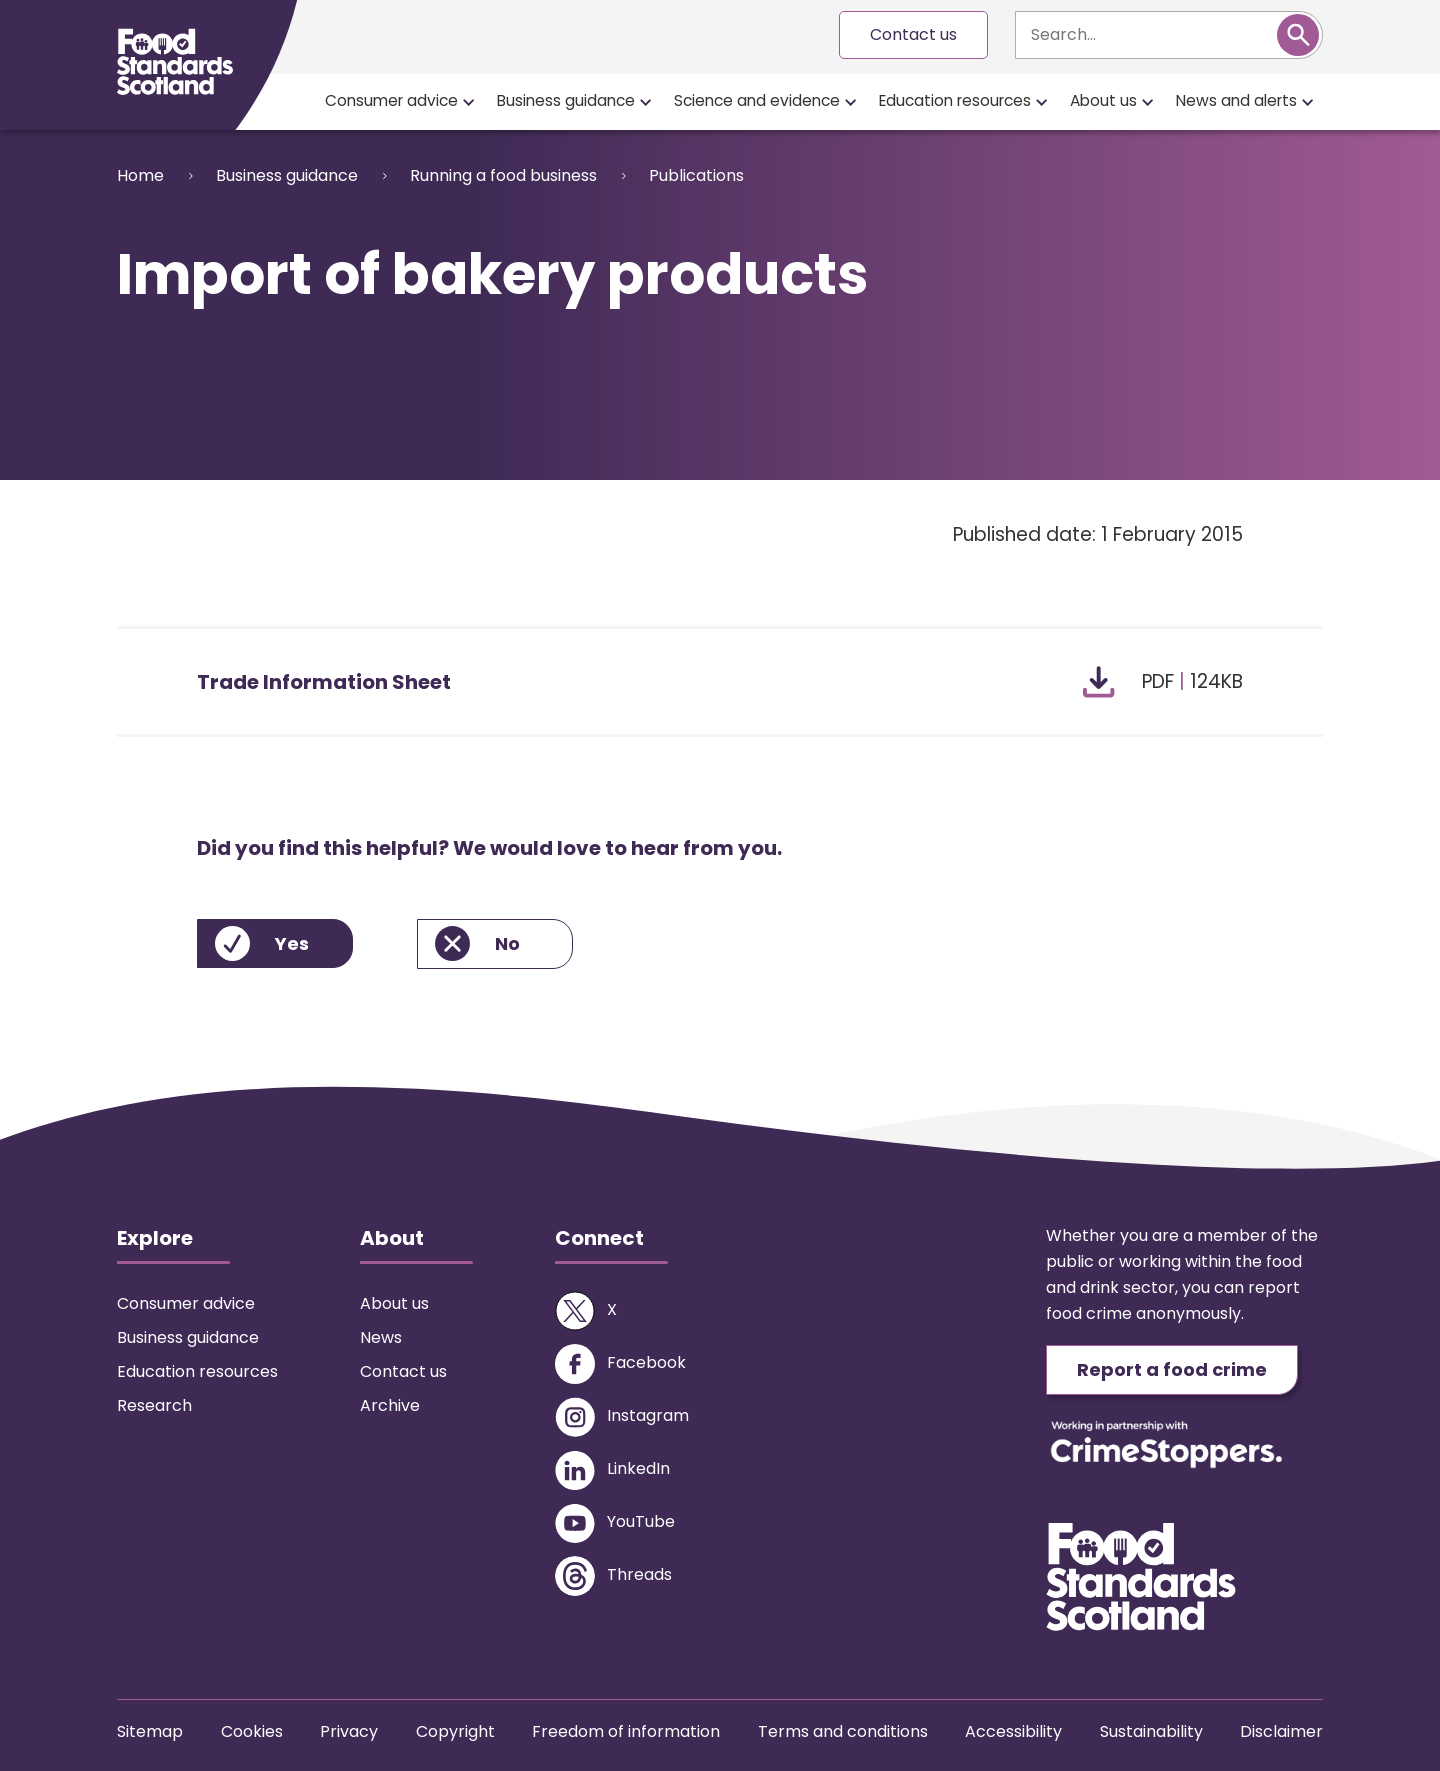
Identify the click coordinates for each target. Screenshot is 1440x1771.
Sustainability (1151, 1731)
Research (154, 1405)
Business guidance (566, 100)
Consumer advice (391, 100)
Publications (696, 175)
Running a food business (503, 175)
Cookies (252, 1731)
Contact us (913, 34)
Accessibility (1013, 1731)
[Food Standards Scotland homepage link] (175, 62)
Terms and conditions (843, 1731)
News (381, 1337)
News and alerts (1236, 100)
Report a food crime (1172, 1369)
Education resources (955, 100)
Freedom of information (626, 1731)
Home (140, 175)
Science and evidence (757, 100)
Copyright (455, 1731)
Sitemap (150, 1731)
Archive (390, 1405)
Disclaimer (1281, 1731)
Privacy (349, 1731)
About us (1103, 100)
